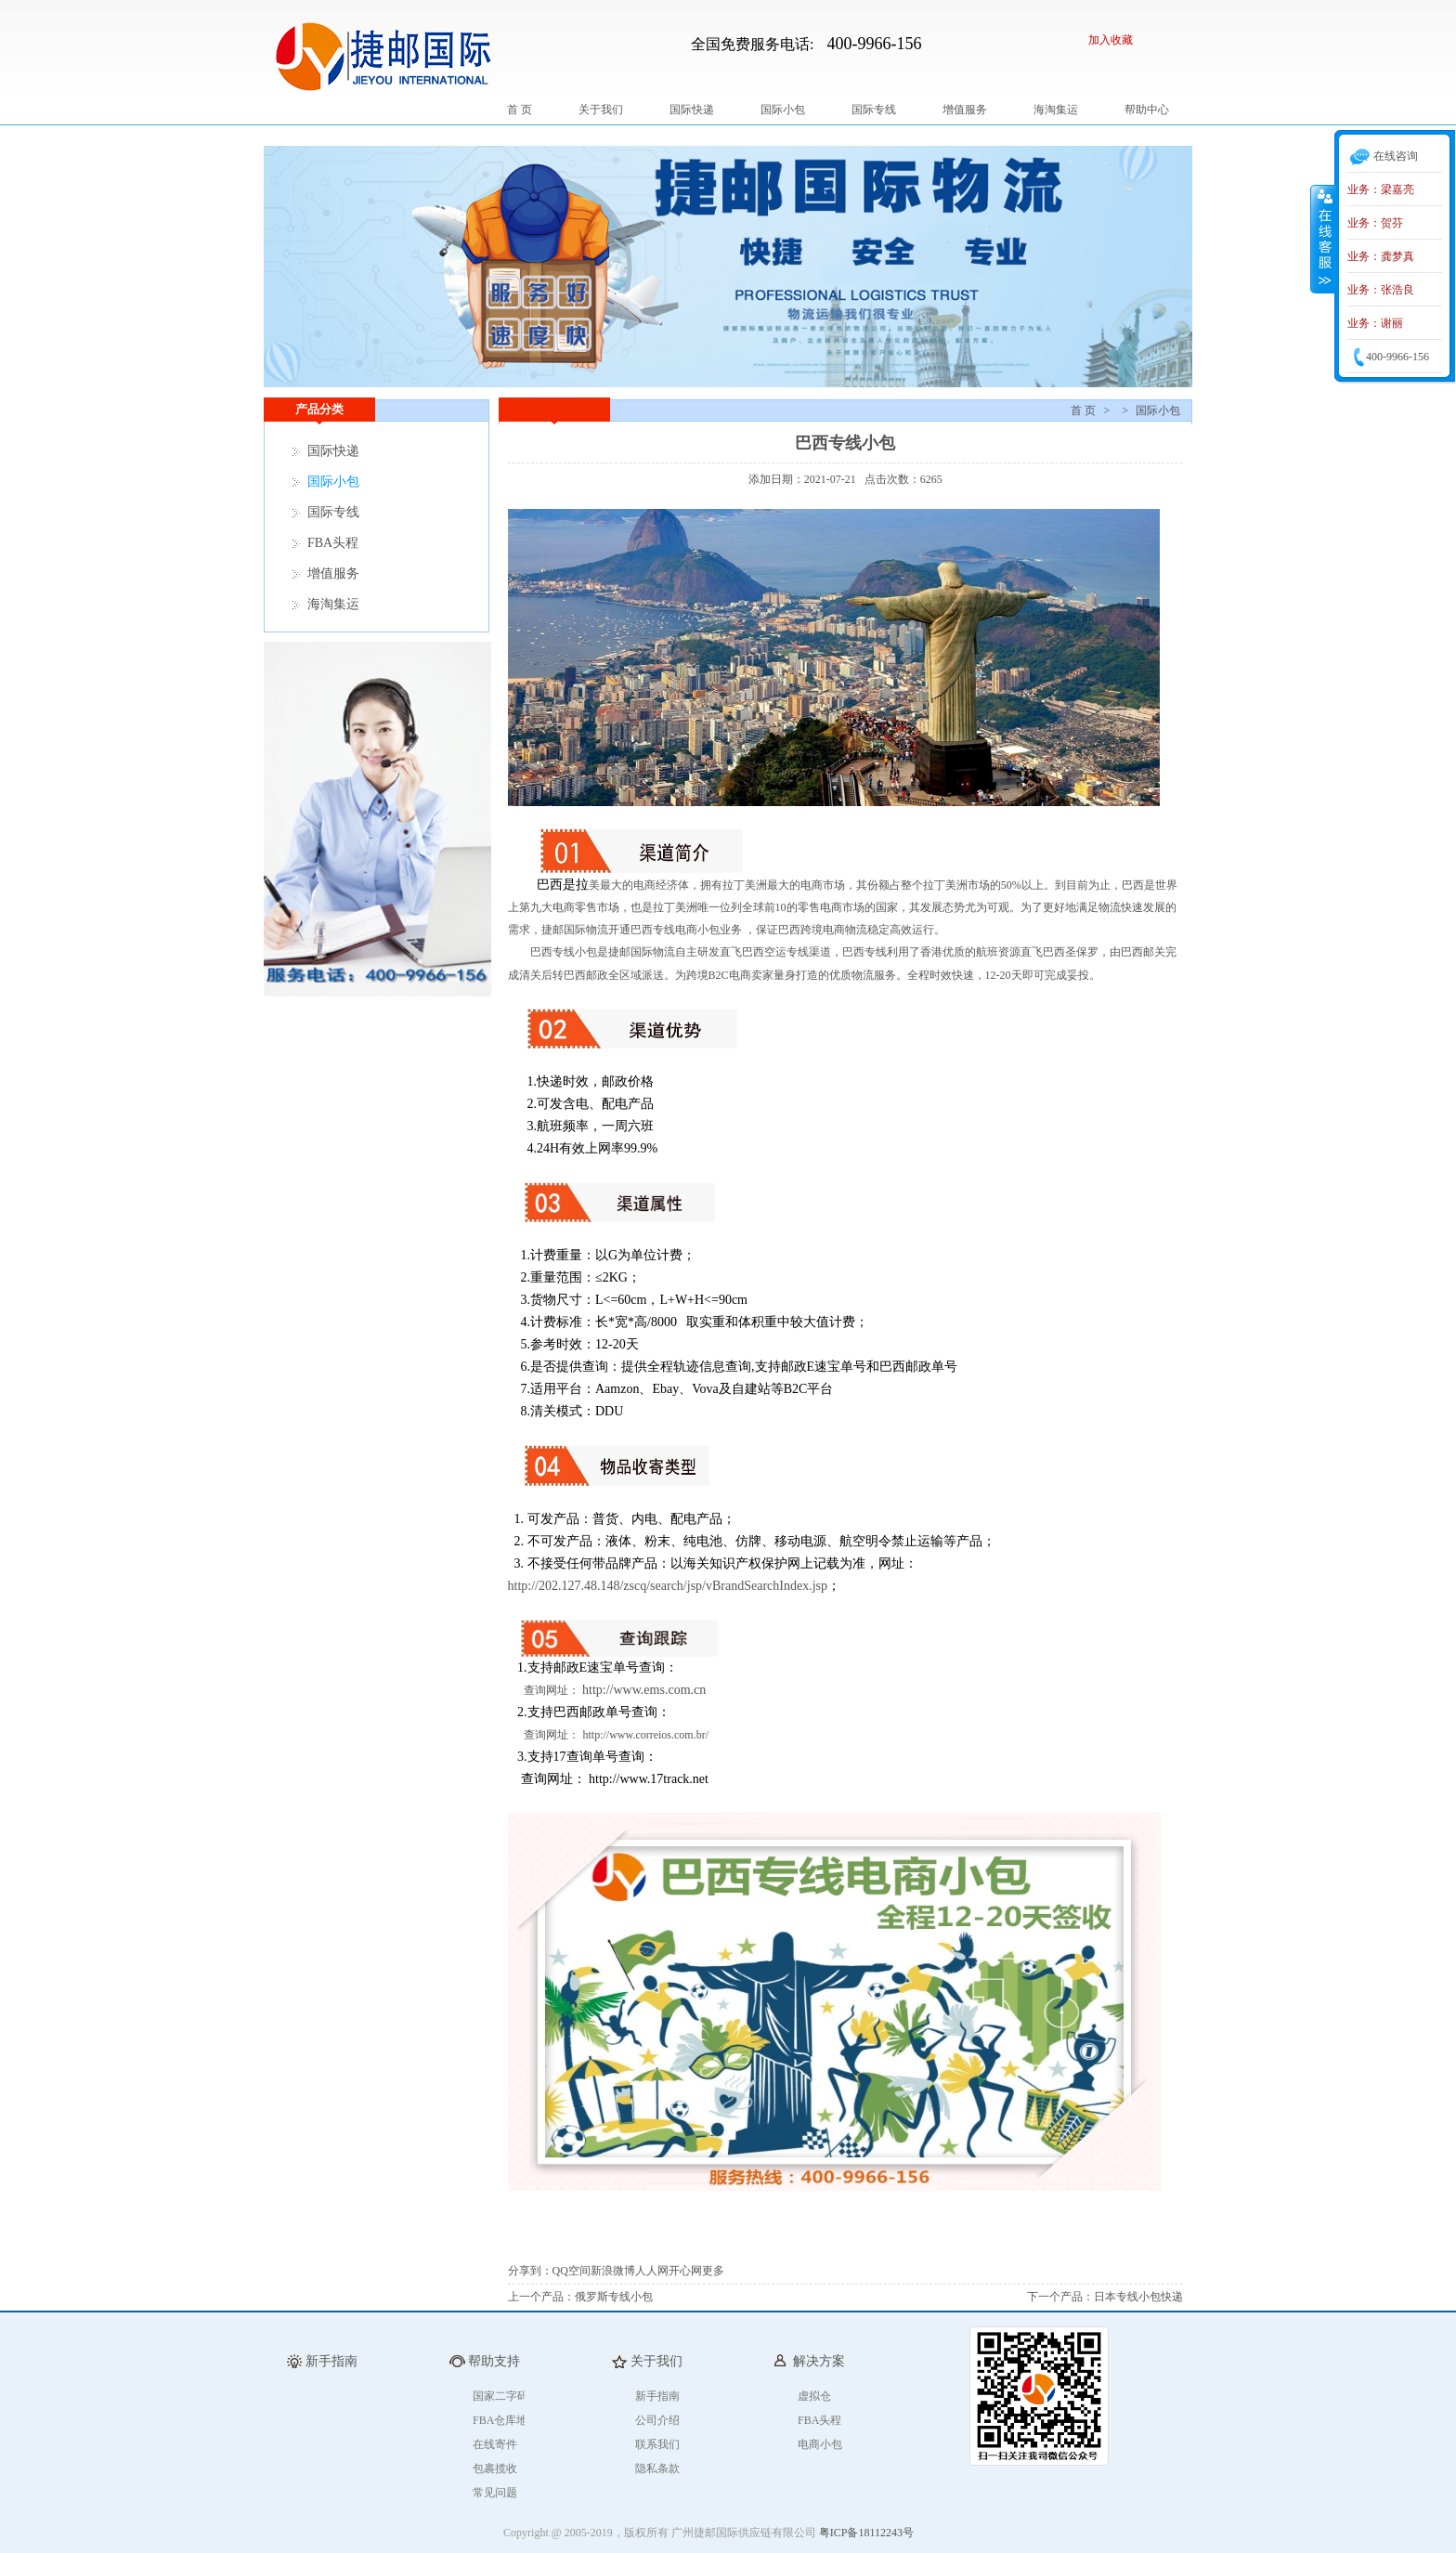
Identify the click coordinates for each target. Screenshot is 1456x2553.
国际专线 (874, 109)
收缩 (1323, 238)
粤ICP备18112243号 (866, 2532)
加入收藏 (1110, 39)
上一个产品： (541, 2296)
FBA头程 (332, 543)
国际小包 (782, 109)
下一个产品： (1060, 2296)
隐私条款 (657, 2468)
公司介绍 (657, 2420)
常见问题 (495, 2492)
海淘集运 (1056, 109)
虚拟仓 (814, 2396)
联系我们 (657, 2444)
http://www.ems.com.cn (644, 1690)
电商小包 (820, 2444)
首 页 (519, 109)
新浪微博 (613, 2270)
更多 (713, 2270)
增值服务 (964, 109)
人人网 (652, 2270)
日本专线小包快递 (1138, 2296)
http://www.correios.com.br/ (646, 1734)
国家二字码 (500, 2396)
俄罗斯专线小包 (614, 2296)
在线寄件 (495, 2444)
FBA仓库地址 (506, 2420)
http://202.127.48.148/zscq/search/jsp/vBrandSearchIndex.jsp (668, 1586)
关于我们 (600, 109)
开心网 (685, 2270)
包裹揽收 (495, 2468)
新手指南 (657, 2396)
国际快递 (692, 109)
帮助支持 (494, 2361)
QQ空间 (571, 2270)
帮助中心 (1146, 109)
